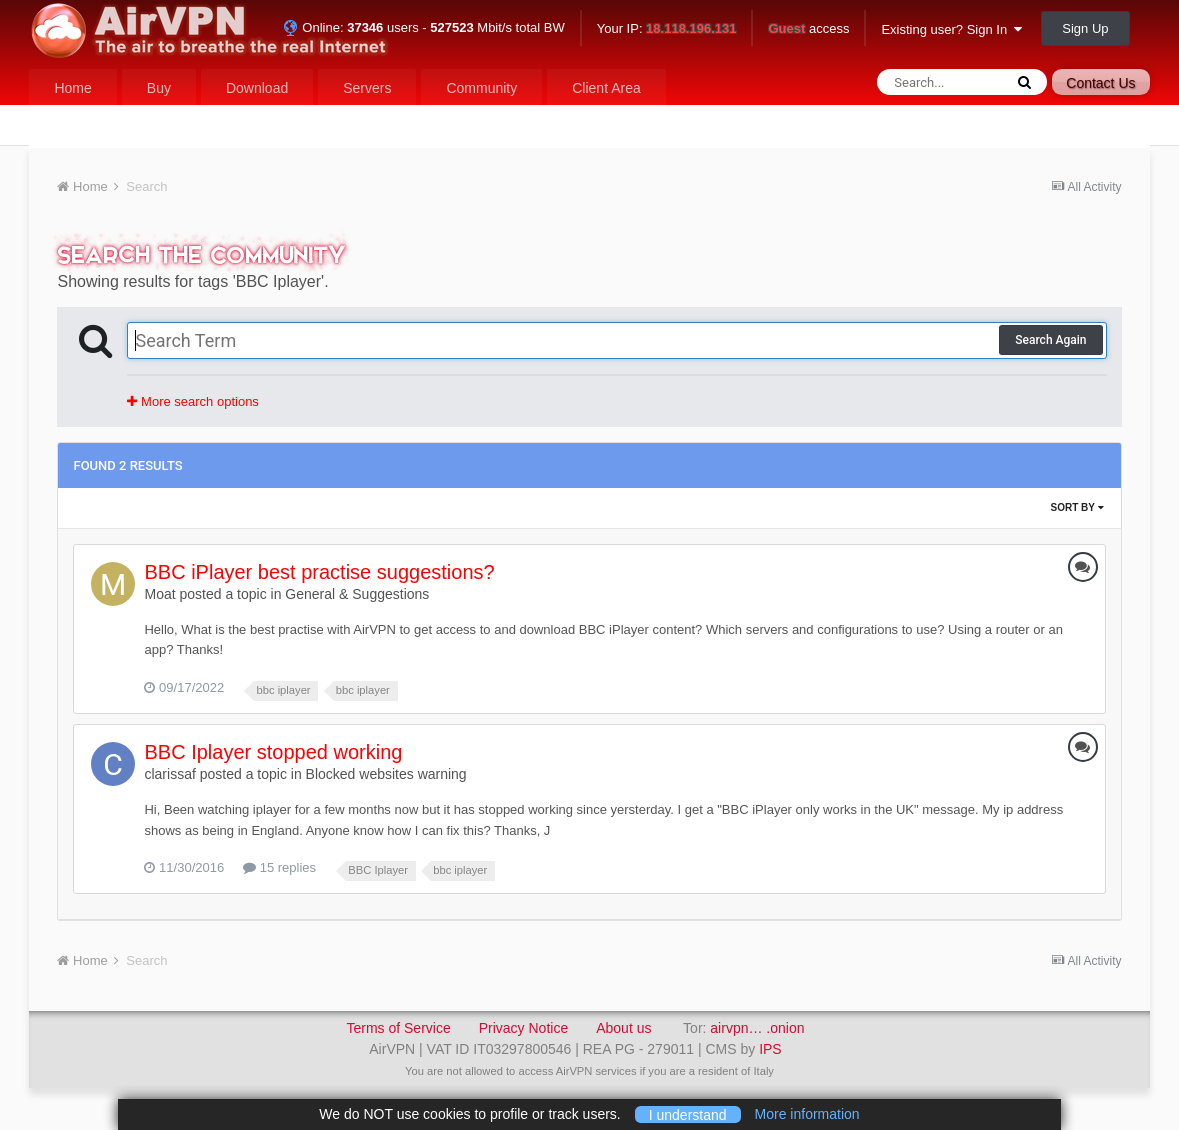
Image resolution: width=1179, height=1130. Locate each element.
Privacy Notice (523, 1028)
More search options (192, 401)
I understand (688, 1114)
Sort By (1076, 507)
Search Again (1050, 340)
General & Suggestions (357, 594)
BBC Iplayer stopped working (273, 752)
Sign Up (1085, 28)
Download (257, 88)
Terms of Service (398, 1028)
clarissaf (169, 774)
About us (623, 1028)
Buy (159, 88)
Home (72, 88)
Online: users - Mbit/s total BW (424, 27)
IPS (770, 1049)
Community (481, 88)
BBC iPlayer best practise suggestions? (319, 572)
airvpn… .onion (757, 1028)
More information (807, 1114)
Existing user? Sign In (951, 29)
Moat (159, 594)
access (808, 29)
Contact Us (1100, 83)
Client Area (606, 88)
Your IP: (667, 29)
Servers (367, 88)
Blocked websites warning (386, 774)
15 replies (279, 867)
